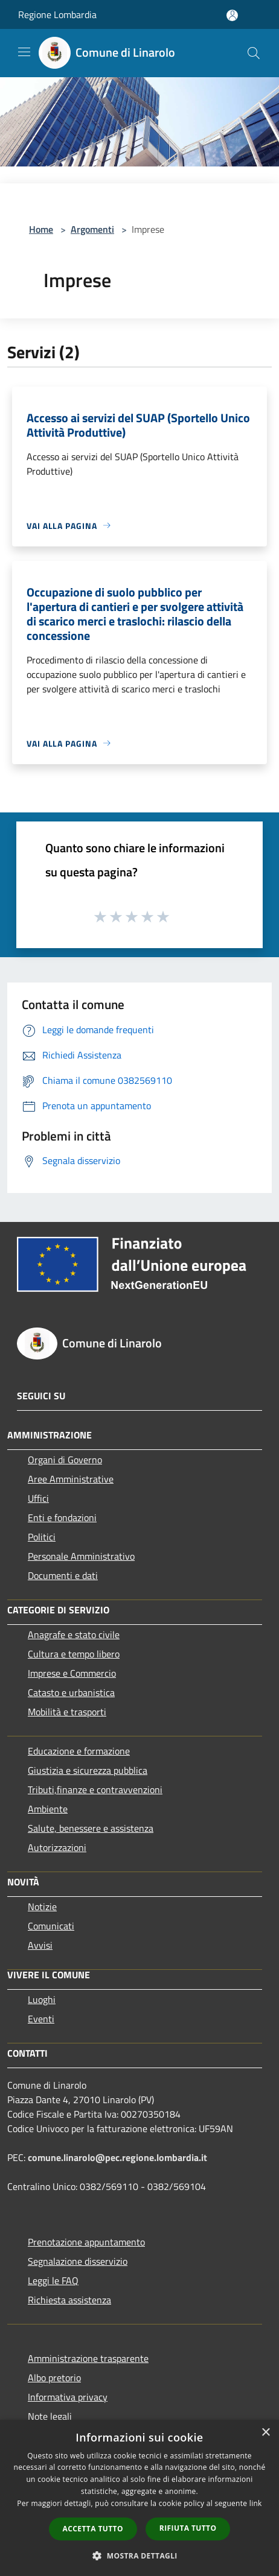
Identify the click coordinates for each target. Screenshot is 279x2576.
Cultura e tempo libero (74, 1654)
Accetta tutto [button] (93, 2529)
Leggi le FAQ (53, 2280)
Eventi (41, 2018)
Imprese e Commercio (72, 1673)
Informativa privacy (67, 2397)
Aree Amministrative (71, 1479)
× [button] (265, 2432)
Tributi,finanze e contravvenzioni (95, 1789)
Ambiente (48, 1809)
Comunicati (51, 1926)
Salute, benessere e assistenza (90, 1828)
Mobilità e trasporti (67, 1711)
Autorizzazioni (57, 1847)
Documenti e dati (63, 1575)
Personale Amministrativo (81, 1556)
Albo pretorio (54, 2377)
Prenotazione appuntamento (86, 2242)
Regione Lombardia (57, 14)
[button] (139, 2555)
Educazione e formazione (79, 1751)
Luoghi (42, 1999)
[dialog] (139, 2498)
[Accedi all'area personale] (232, 15)
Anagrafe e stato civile (74, 1634)
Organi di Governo (65, 1459)
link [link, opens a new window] (255, 2503)
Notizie (42, 1906)
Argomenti (92, 229)
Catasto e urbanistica (71, 1692)
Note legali (50, 2416)
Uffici (38, 1498)
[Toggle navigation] (24, 52)
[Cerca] (253, 53)
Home (41, 229)
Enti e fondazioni (62, 1517)
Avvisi (40, 1945)
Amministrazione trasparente (88, 2358)
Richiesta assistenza (69, 2300)
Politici (42, 1537)
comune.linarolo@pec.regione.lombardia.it (117, 2157)
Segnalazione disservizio (77, 2261)
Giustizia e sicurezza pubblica (87, 1770)
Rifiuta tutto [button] (188, 2528)
